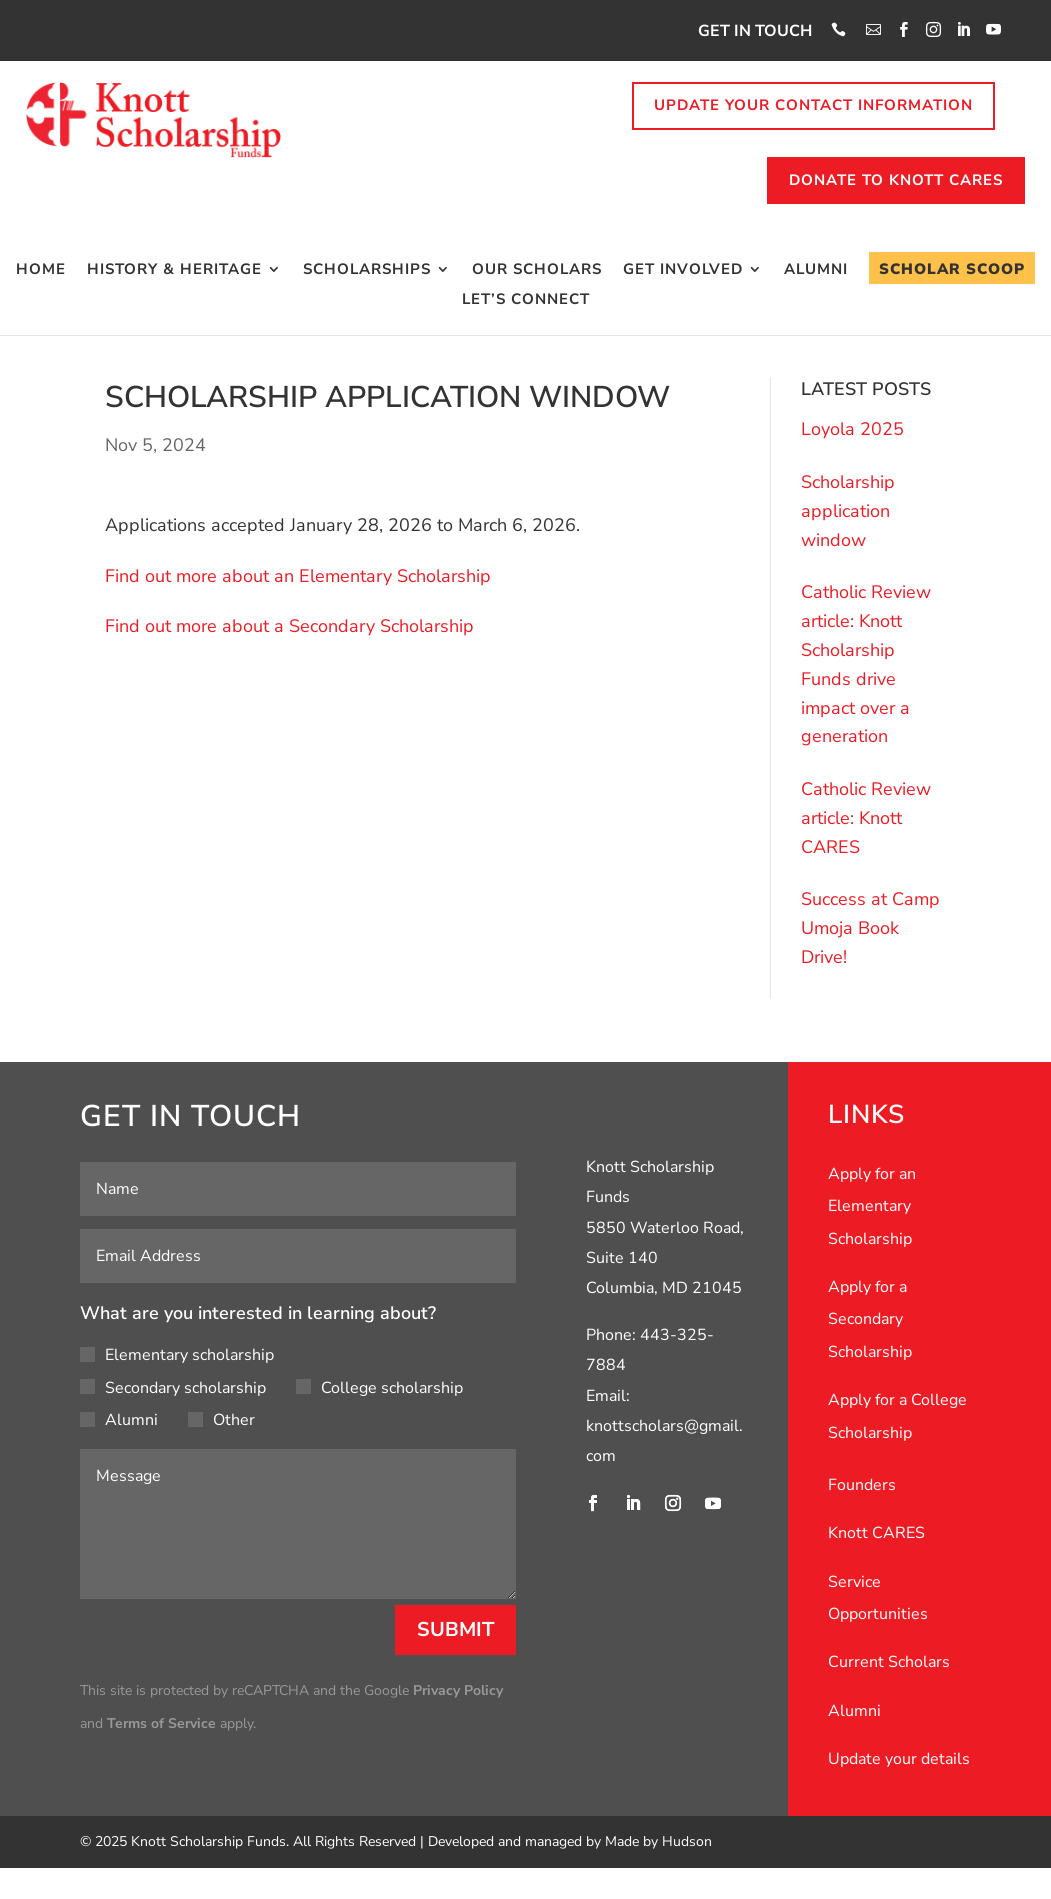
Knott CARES (876, 1533)
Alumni (816, 270)
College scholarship (379, 1388)
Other (221, 1420)
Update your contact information (813, 105)
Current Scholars (889, 1662)
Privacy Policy (458, 1690)
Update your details (899, 1759)
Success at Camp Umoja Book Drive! (870, 928)
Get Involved (683, 270)
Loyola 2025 (852, 429)
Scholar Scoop (952, 269)
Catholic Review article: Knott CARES (866, 818)
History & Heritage (174, 270)
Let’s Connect (526, 300)
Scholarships (367, 270)
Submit (455, 1629)
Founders (862, 1485)
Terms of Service (161, 1723)
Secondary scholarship (173, 1388)
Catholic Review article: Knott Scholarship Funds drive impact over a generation (866, 664)
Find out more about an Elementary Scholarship (298, 576)
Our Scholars (537, 270)
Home (41, 270)
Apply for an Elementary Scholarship (872, 1206)
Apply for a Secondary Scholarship (870, 1319)
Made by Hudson (658, 1841)
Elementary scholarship (177, 1355)
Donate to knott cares (896, 180)
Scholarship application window (848, 511)
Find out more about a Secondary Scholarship (289, 626)
